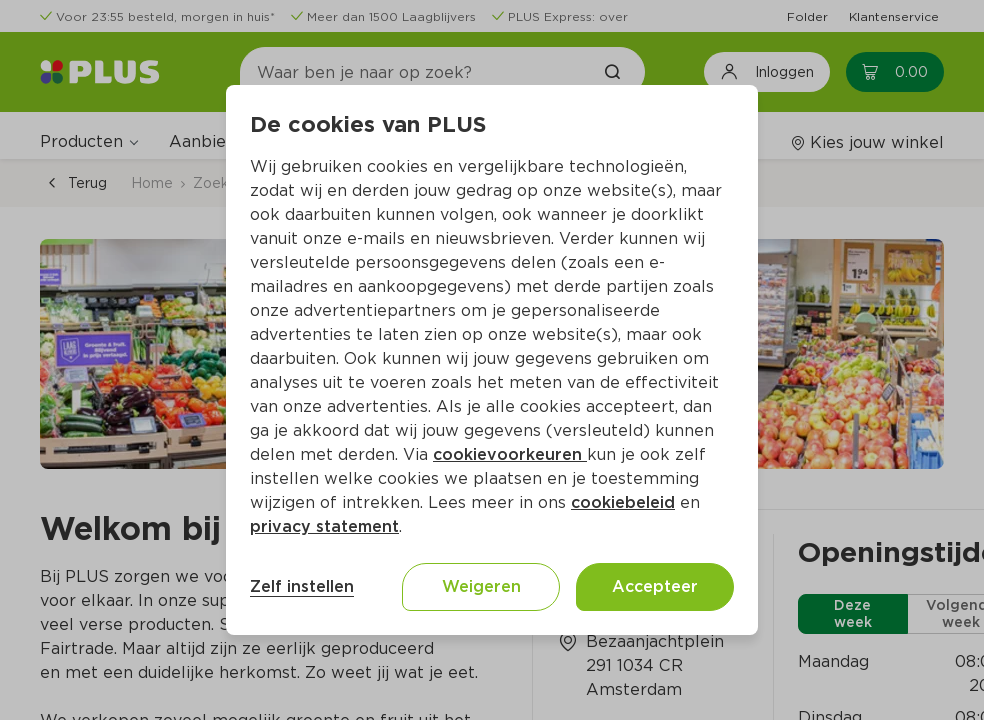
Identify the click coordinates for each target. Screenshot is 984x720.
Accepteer (655, 586)
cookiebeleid (623, 502)
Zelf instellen (302, 586)
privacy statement (324, 526)
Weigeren (481, 586)
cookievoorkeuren (510, 454)
